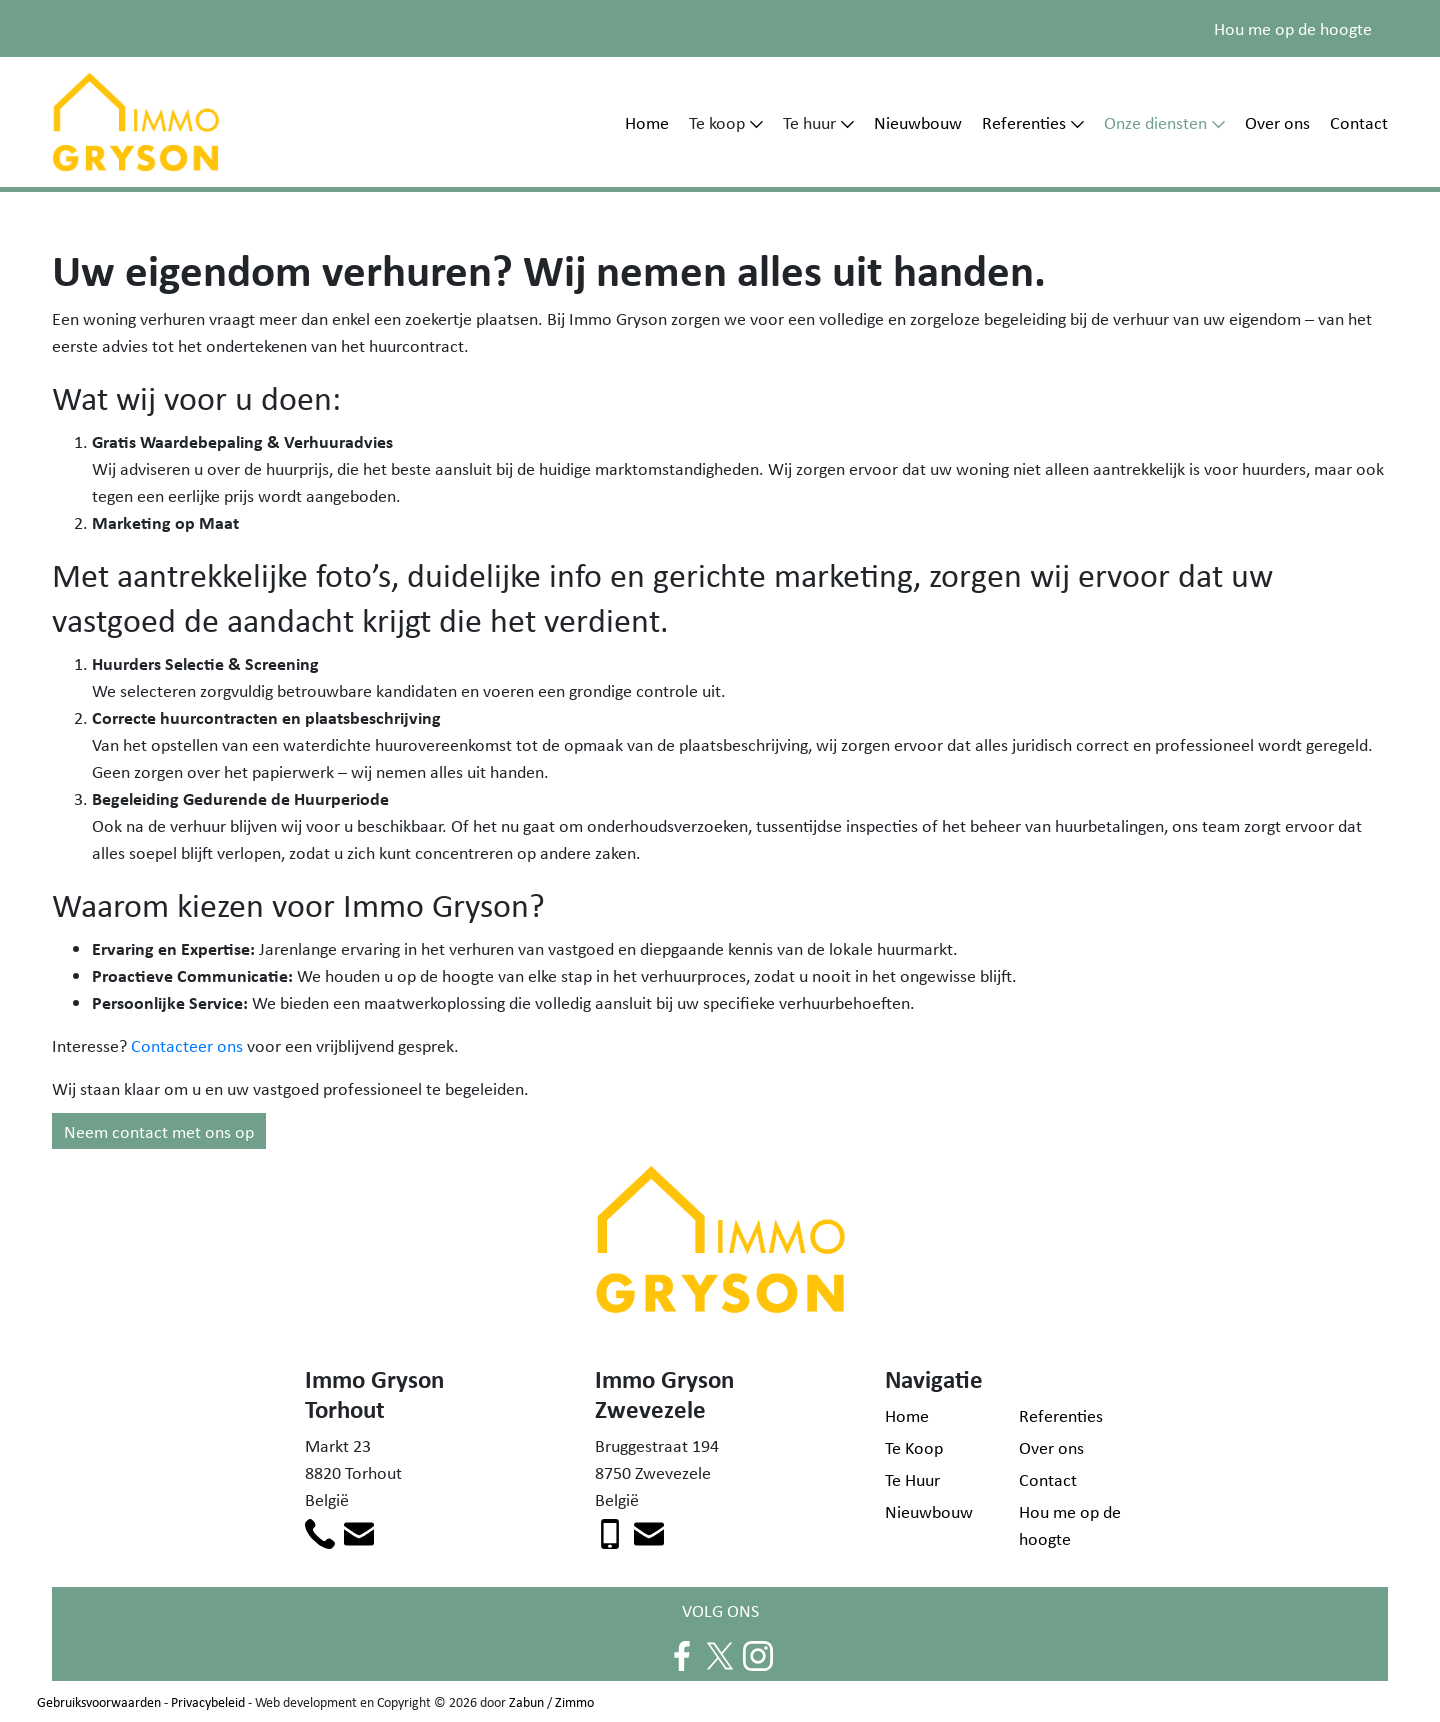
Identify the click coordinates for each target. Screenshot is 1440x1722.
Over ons (1277, 122)
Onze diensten (1155, 122)
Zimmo (574, 1701)
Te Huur (912, 1479)
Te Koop (914, 1447)
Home (647, 122)
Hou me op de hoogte (1293, 28)
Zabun (526, 1701)
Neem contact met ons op (159, 1131)
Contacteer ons (187, 1045)
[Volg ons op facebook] (682, 1653)
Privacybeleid (208, 1701)
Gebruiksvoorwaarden (99, 1701)
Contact (1359, 122)
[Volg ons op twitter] (720, 1653)
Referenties (1024, 122)
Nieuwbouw (918, 122)
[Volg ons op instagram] (758, 1653)
